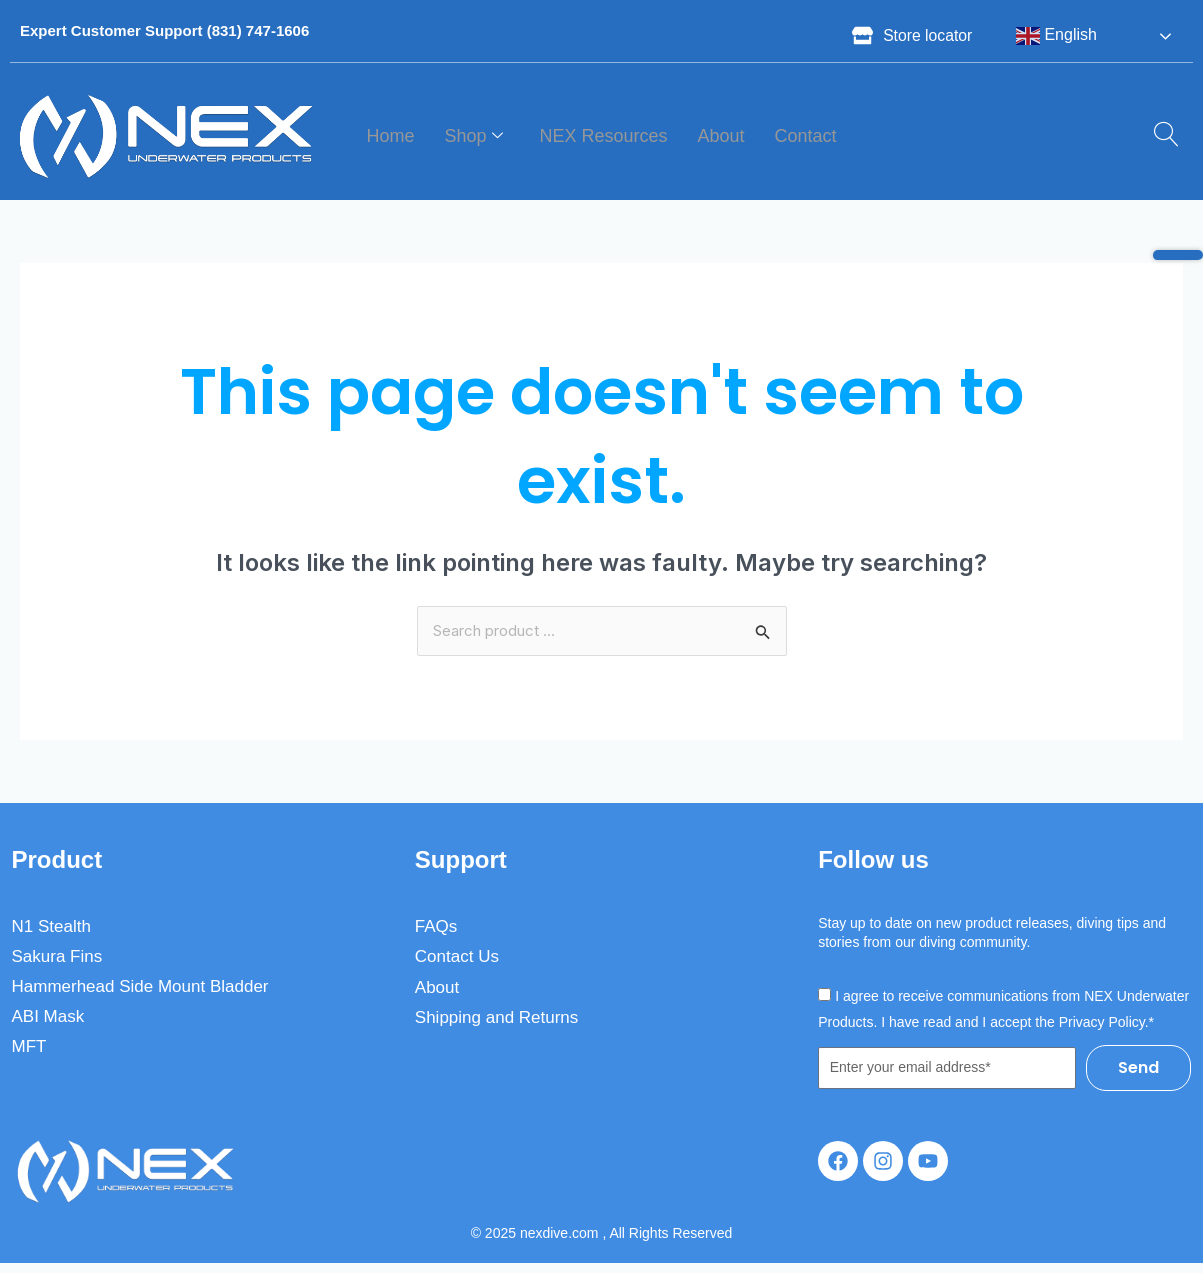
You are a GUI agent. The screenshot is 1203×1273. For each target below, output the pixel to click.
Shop (473, 137)
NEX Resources (603, 136)
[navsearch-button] (1159, 136)
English (1056, 36)
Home (390, 136)
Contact (806, 136)
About (721, 136)
